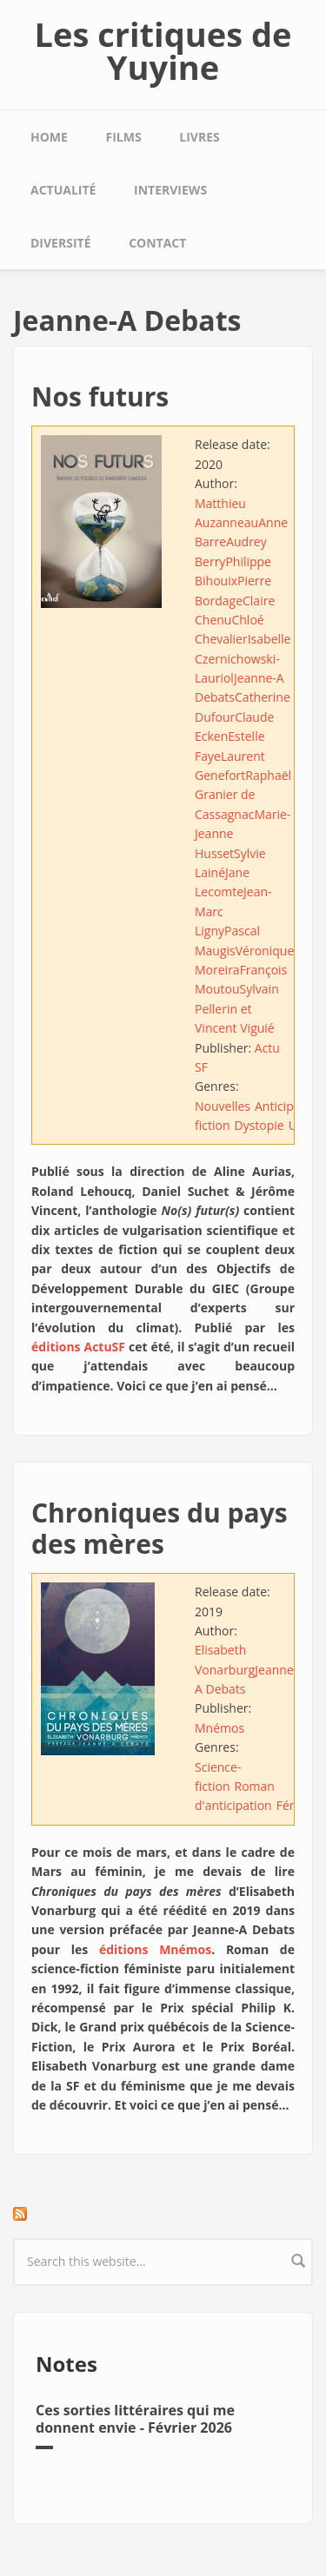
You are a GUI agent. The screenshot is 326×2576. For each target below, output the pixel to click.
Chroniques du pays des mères (159, 1528)
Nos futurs (100, 396)
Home (49, 137)
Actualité (63, 190)
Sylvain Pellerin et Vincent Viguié (237, 1008)
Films (124, 137)
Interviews (170, 190)
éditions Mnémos (155, 1949)
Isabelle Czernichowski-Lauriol (242, 658)
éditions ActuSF (78, 1346)
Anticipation (289, 1106)
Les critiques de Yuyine (163, 50)
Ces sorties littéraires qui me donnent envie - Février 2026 (135, 2418)
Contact (157, 242)
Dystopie (258, 1125)
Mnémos (219, 1728)
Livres (199, 137)
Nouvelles (222, 1106)
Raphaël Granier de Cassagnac (243, 794)
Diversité (60, 242)
